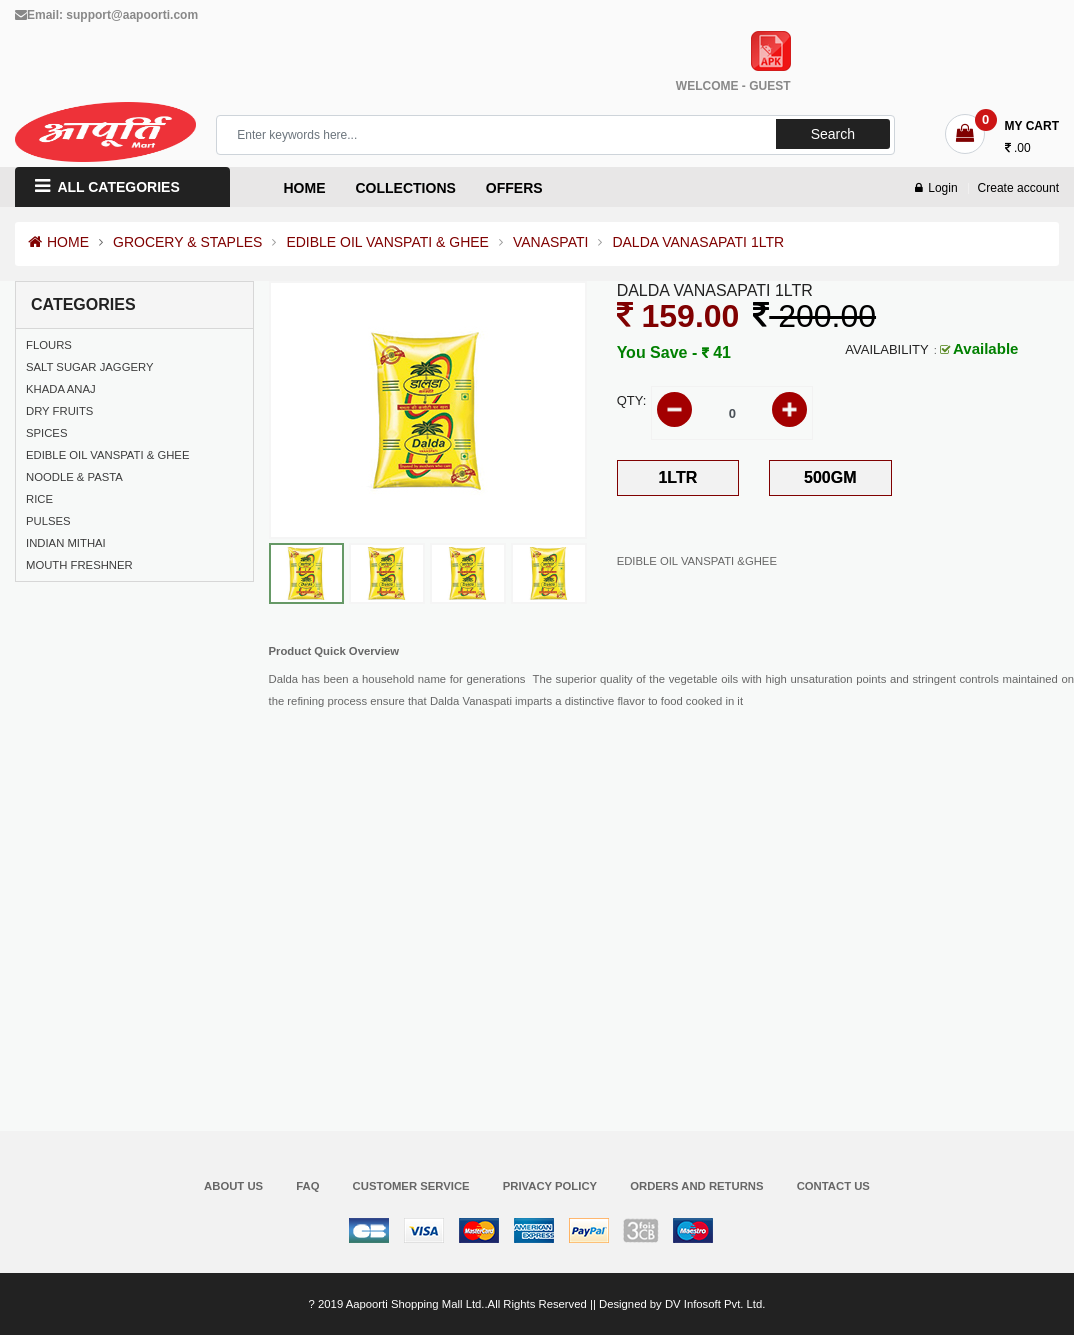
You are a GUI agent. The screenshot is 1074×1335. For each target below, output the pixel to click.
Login (936, 188)
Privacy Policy (550, 1186)
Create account (1018, 188)
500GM (830, 477)
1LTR (677, 477)
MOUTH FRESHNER (79, 565)
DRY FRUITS (59, 411)
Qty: (632, 400)
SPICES (46, 433)
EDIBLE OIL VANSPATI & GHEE (387, 242)
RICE (39, 499)
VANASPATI (550, 242)
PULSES (48, 521)
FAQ (307, 1186)
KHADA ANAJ (61, 389)
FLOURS (49, 345)
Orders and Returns (696, 1186)
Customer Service (411, 1186)
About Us (233, 1186)
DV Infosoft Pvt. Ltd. (715, 1304)
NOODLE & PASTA (74, 477)
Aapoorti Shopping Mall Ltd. (415, 1304)
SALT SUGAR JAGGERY (89, 367)
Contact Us (833, 1186)
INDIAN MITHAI (66, 543)
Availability (886, 349)
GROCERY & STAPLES (187, 242)
